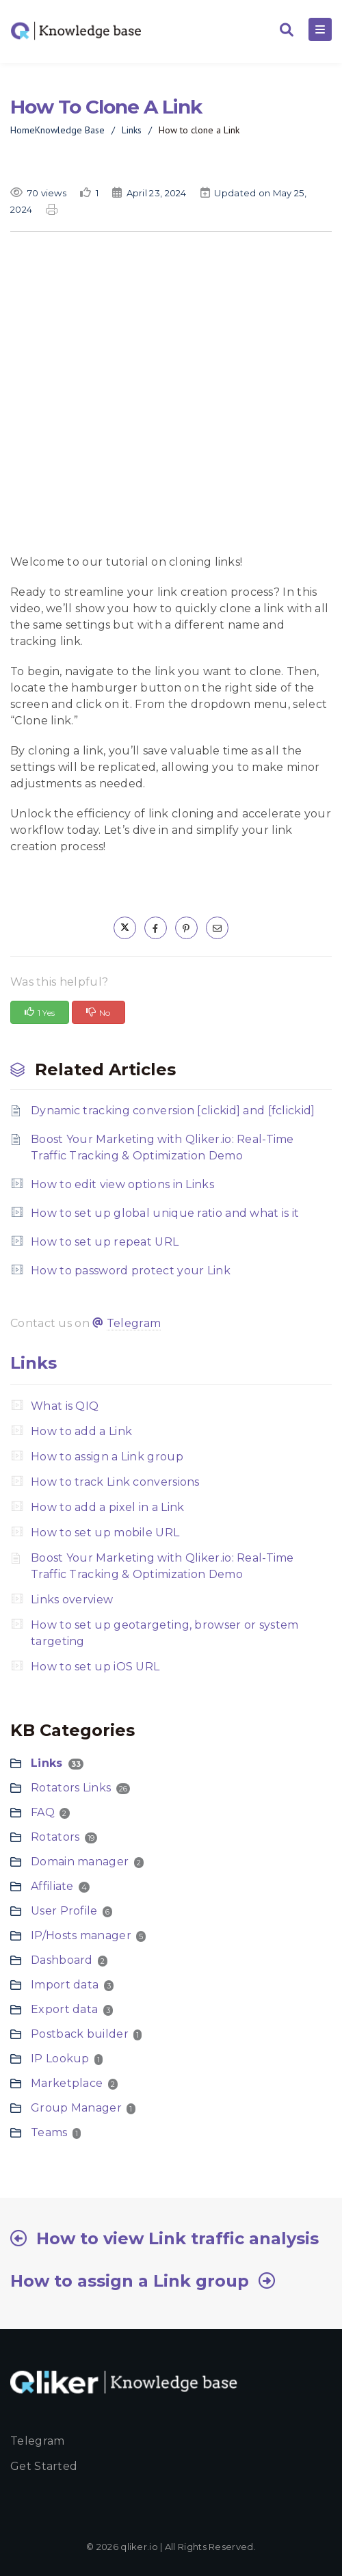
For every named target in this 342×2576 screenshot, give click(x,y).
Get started (43, 2466)
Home (22, 130)
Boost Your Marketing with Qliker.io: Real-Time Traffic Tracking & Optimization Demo (162, 1147)
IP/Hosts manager (81, 1935)
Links (132, 130)
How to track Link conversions (115, 1481)
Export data (64, 2009)
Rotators (55, 1836)
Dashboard (62, 1960)
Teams (49, 2132)
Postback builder (80, 2033)
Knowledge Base (70, 130)
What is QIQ (64, 1405)
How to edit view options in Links (122, 1184)
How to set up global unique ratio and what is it (165, 1213)
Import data (64, 1984)
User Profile (64, 1910)
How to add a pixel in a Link (107, 1507)
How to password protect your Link (131, 1270)
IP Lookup (60, 2058)
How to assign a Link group (107, 1456)
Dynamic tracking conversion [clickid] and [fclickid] (173, 1110)
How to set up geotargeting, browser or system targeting (165, 1633)
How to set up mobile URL (105, 1532)
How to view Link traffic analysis (177, 2238)
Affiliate (52, 1886)
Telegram (134, 1323)
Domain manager (80, 1861)
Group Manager (76, 2107)
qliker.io (139, 2546)
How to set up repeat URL (105, 1241)
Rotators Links (71, 1787)
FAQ (43, 1812)
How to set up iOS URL (95, 1666)
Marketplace (67, 2083)
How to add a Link (81, 1431)
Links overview (72, 1599)
